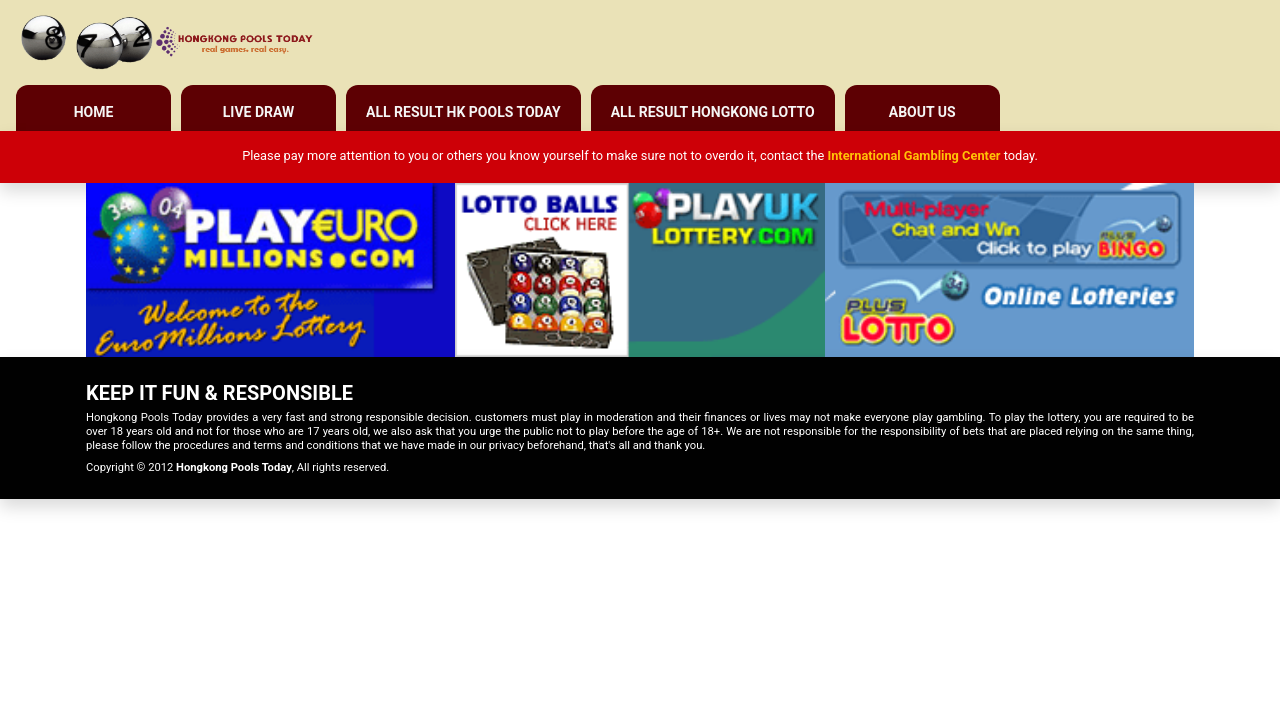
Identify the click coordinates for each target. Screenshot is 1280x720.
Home (94, 112)
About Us (922, 112)
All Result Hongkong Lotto (713, 112)
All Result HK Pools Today (463, 112)
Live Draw (259, 112)
